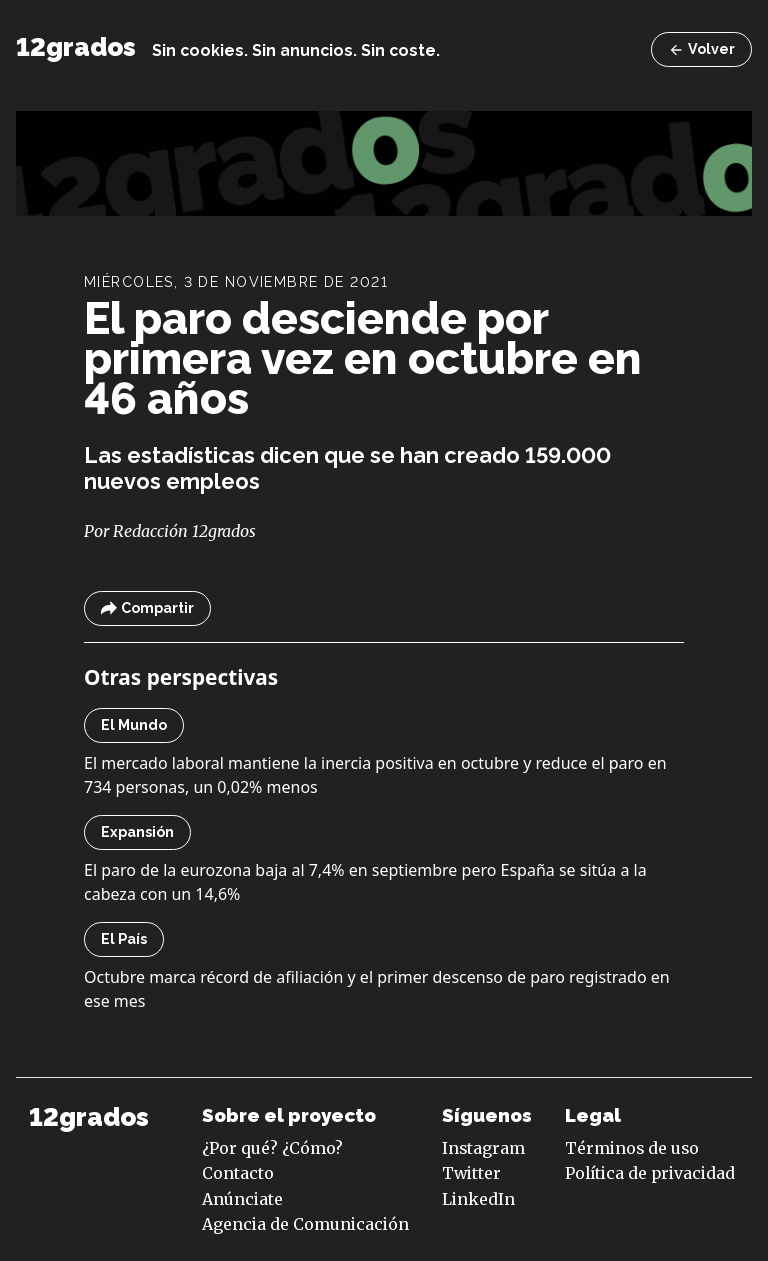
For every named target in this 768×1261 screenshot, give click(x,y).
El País (124, 939)
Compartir (147, 608)
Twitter (471, 1173)
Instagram (483, 1148)
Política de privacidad (650, 1173)
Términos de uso (632, 1148)
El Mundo (134, 725)
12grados (76, 47)
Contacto (238, 1173)
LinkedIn (478, 1199)
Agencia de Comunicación (305, 1224)
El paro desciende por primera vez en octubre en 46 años (363, 358)
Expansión (137, 832)
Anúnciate (242, 1199)
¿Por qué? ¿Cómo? (272, 1148)
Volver (701, 49)
